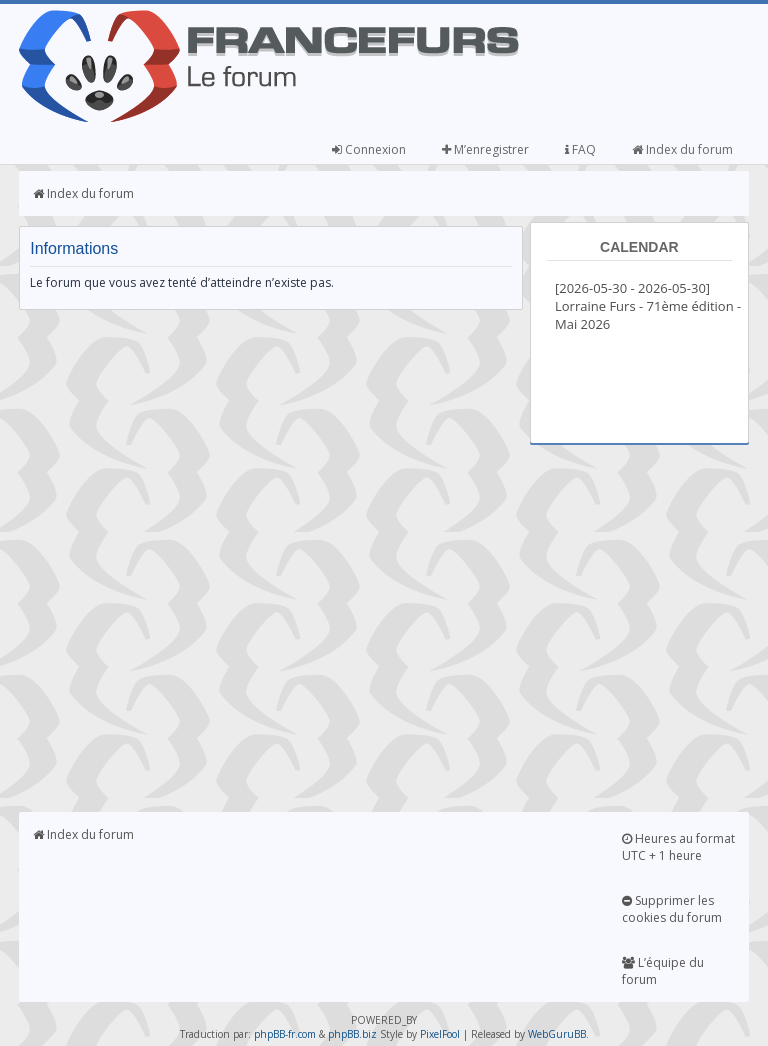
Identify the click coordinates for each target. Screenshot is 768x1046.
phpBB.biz (352, 1034)
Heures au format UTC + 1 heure (678, 847)
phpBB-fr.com (285, 1034)
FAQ (580, 149)
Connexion (369, 149)
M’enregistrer (485, 149)
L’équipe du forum (663, 971)
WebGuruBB (557, 1034)
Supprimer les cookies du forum (672, 909)
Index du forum (682, 149)
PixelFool (440, 1034)
